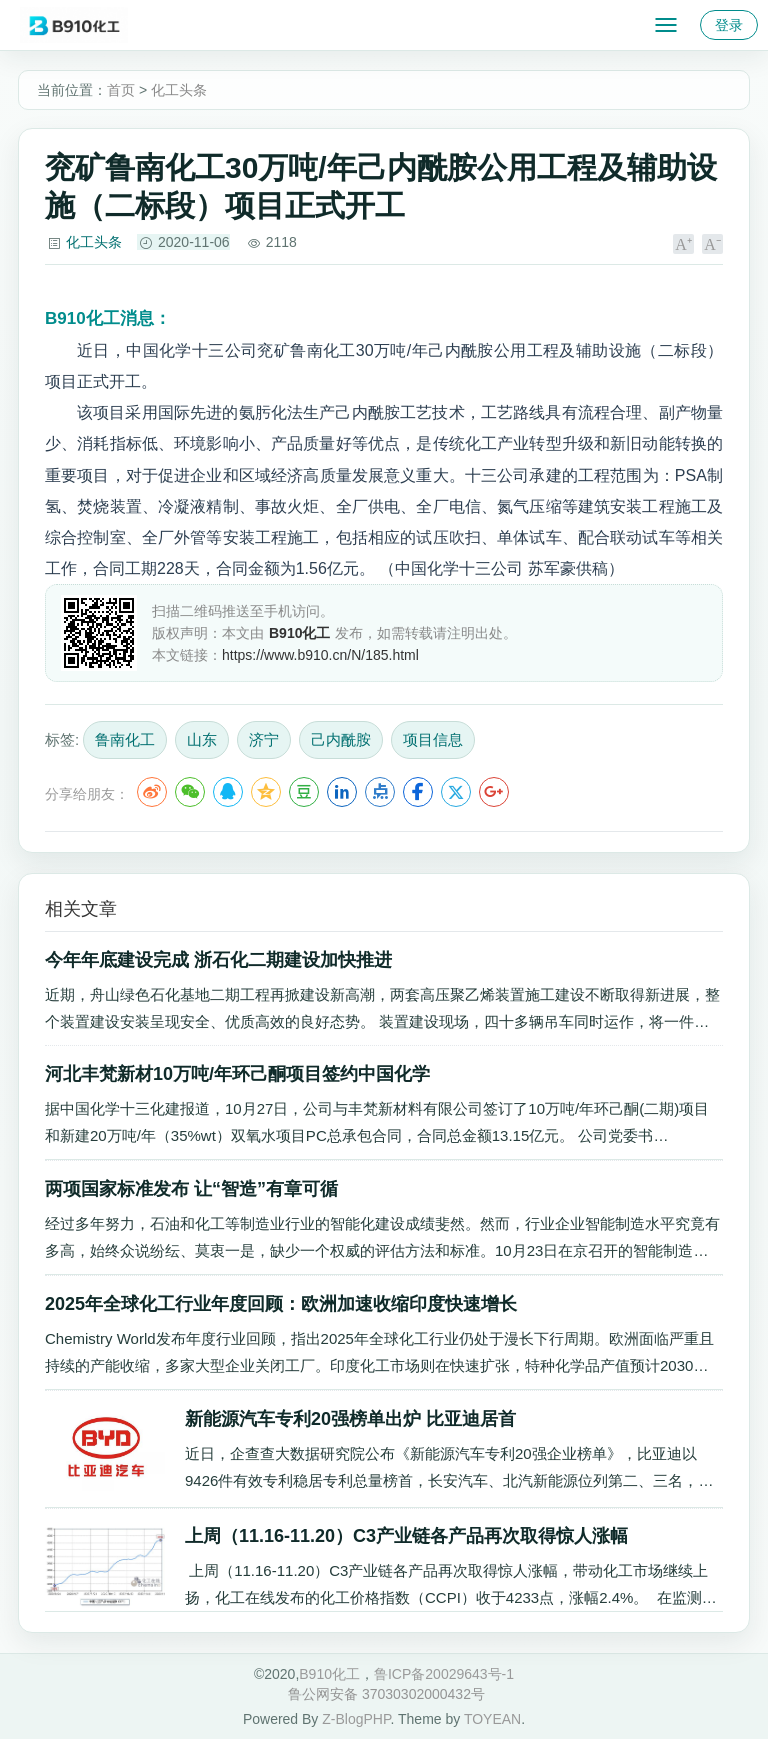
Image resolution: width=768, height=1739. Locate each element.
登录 (729, 25)
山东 (202, 739)
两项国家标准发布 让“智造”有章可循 (191, 1189)
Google (494, 792)
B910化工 (329, 1674)
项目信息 (433, 739)
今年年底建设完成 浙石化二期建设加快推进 (218, 960)
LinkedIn (342, 792)
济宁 (264, 739)
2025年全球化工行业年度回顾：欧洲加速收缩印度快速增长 (281, 1304)
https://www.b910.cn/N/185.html (320, 655)
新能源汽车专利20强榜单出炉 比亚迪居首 (350, 1419)
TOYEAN (492, 1719)
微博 (152, 792)
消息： (108, 318)
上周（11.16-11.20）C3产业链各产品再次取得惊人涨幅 (406, 1536)
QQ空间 (266, 792)
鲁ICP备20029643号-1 (444, 1674)
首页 (121, 90)
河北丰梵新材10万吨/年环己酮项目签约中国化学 (237, 1074)
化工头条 (179, 90)
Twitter (456, 792)
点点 (380, 792)
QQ (228, 792)
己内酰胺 (341, 739)
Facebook (418, 792)
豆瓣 (304, 792)
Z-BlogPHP (356, 1719)
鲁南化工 (125, 739)
